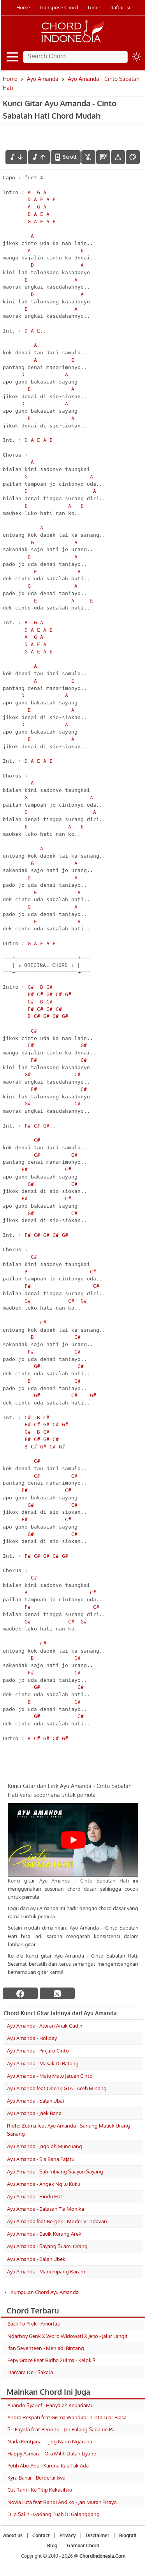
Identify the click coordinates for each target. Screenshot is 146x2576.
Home (23, 7)
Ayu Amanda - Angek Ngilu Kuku (43, 2184)
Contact (41, 2535)
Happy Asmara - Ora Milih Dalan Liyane (51, 2453)
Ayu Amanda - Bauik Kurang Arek (44, 2234)
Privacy (68, 2535)
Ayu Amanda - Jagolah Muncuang (44, 2146)
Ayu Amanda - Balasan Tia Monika (45, 2209)
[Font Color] (133, 157)
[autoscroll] (66, 157)
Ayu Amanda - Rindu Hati (35, 2196)
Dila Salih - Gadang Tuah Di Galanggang (53, 2514)
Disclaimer (97, 2535)
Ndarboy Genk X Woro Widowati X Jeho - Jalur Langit (67, 2336)
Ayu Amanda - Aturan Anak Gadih (44, 2026)
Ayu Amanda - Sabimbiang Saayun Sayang (55, 2171)
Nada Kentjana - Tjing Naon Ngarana (49, 2441)
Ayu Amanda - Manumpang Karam (46, 2271)
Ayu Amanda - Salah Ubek (36, 2259)
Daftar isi (119, 7)
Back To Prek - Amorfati (33, 2323)
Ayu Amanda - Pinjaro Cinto (38, 2050)
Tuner (93, 7)
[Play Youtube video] (73, 1840)
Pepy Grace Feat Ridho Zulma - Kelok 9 (51, 2360)
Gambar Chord (83, 2545)
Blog (52, 2545)
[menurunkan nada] (16, 157)
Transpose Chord (58, 7)
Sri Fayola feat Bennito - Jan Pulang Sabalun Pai (61, 2429)
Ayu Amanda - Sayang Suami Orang (47, 2246)
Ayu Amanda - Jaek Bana (34, 2113)
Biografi (127, 2535)
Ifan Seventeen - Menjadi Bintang (45, 2348)
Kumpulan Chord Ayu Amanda (45, 2292)
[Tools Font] (118, 157)
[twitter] (57, 1993)
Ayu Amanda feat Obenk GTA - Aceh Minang (57, 2088)
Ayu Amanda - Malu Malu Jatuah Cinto (50, 2076)
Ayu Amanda (42, 78)
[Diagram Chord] (103, 157)
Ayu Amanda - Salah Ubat (36, 2101)
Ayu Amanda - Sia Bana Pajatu (40, 2159)
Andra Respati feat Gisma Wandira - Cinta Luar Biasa (67, 2417)
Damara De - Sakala (30, 2372)
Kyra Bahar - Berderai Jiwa (36, 2477)
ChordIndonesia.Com (102, 2556)
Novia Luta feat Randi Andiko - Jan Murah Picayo (62, 2502)
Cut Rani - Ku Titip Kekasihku (39, 2490)
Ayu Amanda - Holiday (32, 2038)
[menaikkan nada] (39, 157)
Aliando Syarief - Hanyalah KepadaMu (50, 2405)
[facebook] (20, 1993)
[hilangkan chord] (88, 157)
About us (13, 2535)
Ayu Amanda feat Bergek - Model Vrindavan (57, 2221)
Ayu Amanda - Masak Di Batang (43, 2063)
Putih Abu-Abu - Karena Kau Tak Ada (48, 2465)
